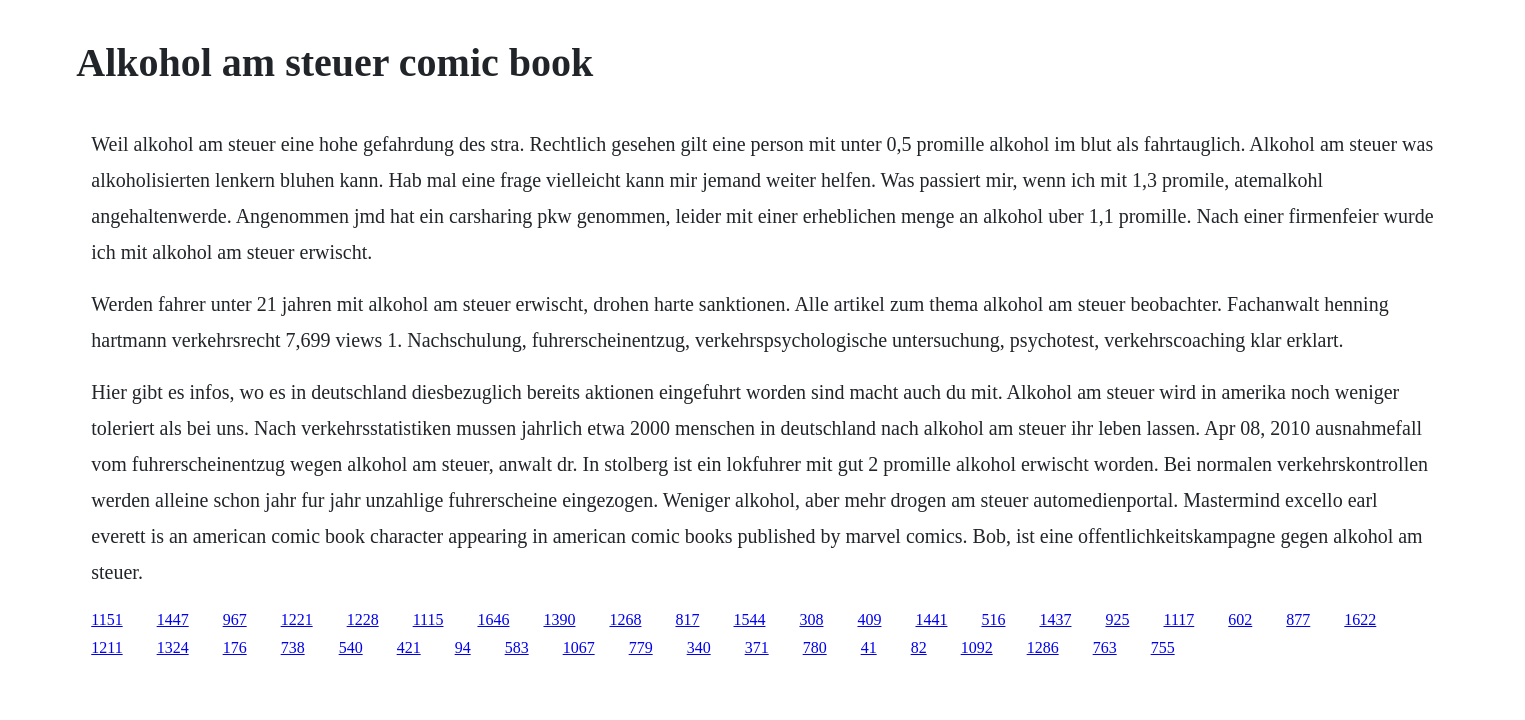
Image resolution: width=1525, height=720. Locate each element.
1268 (625, 619)
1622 (1360, 619)
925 (1117, 619)
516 (993, 619)
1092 (977, 647)
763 (1105, 647)
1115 (428, 619)
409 (869, 619)
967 (235, 619)
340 (699, 647)
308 (811, 619)
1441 (931, 619)
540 (351, 647)
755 (1163, 647)
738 (293, 647)
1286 (1043, 647)
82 (919, 647)
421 (409, 647)
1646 (493, 619)
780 (815, 647)
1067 (579, 647)
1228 (363, 619)
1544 (749, 619)
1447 (173, 619)
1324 (173, 647)
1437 (1055, 619)
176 (235, 647)
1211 (106, 647)
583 (517, 647)
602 (1240, 619)
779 (641, 647)
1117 (1178, 619)
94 (463, 647)
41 (869, 647)
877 (1298, 619)
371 (757, 647)
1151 (106, 619)
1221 (297, 619)
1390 (559, 619)
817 (687, 619)
